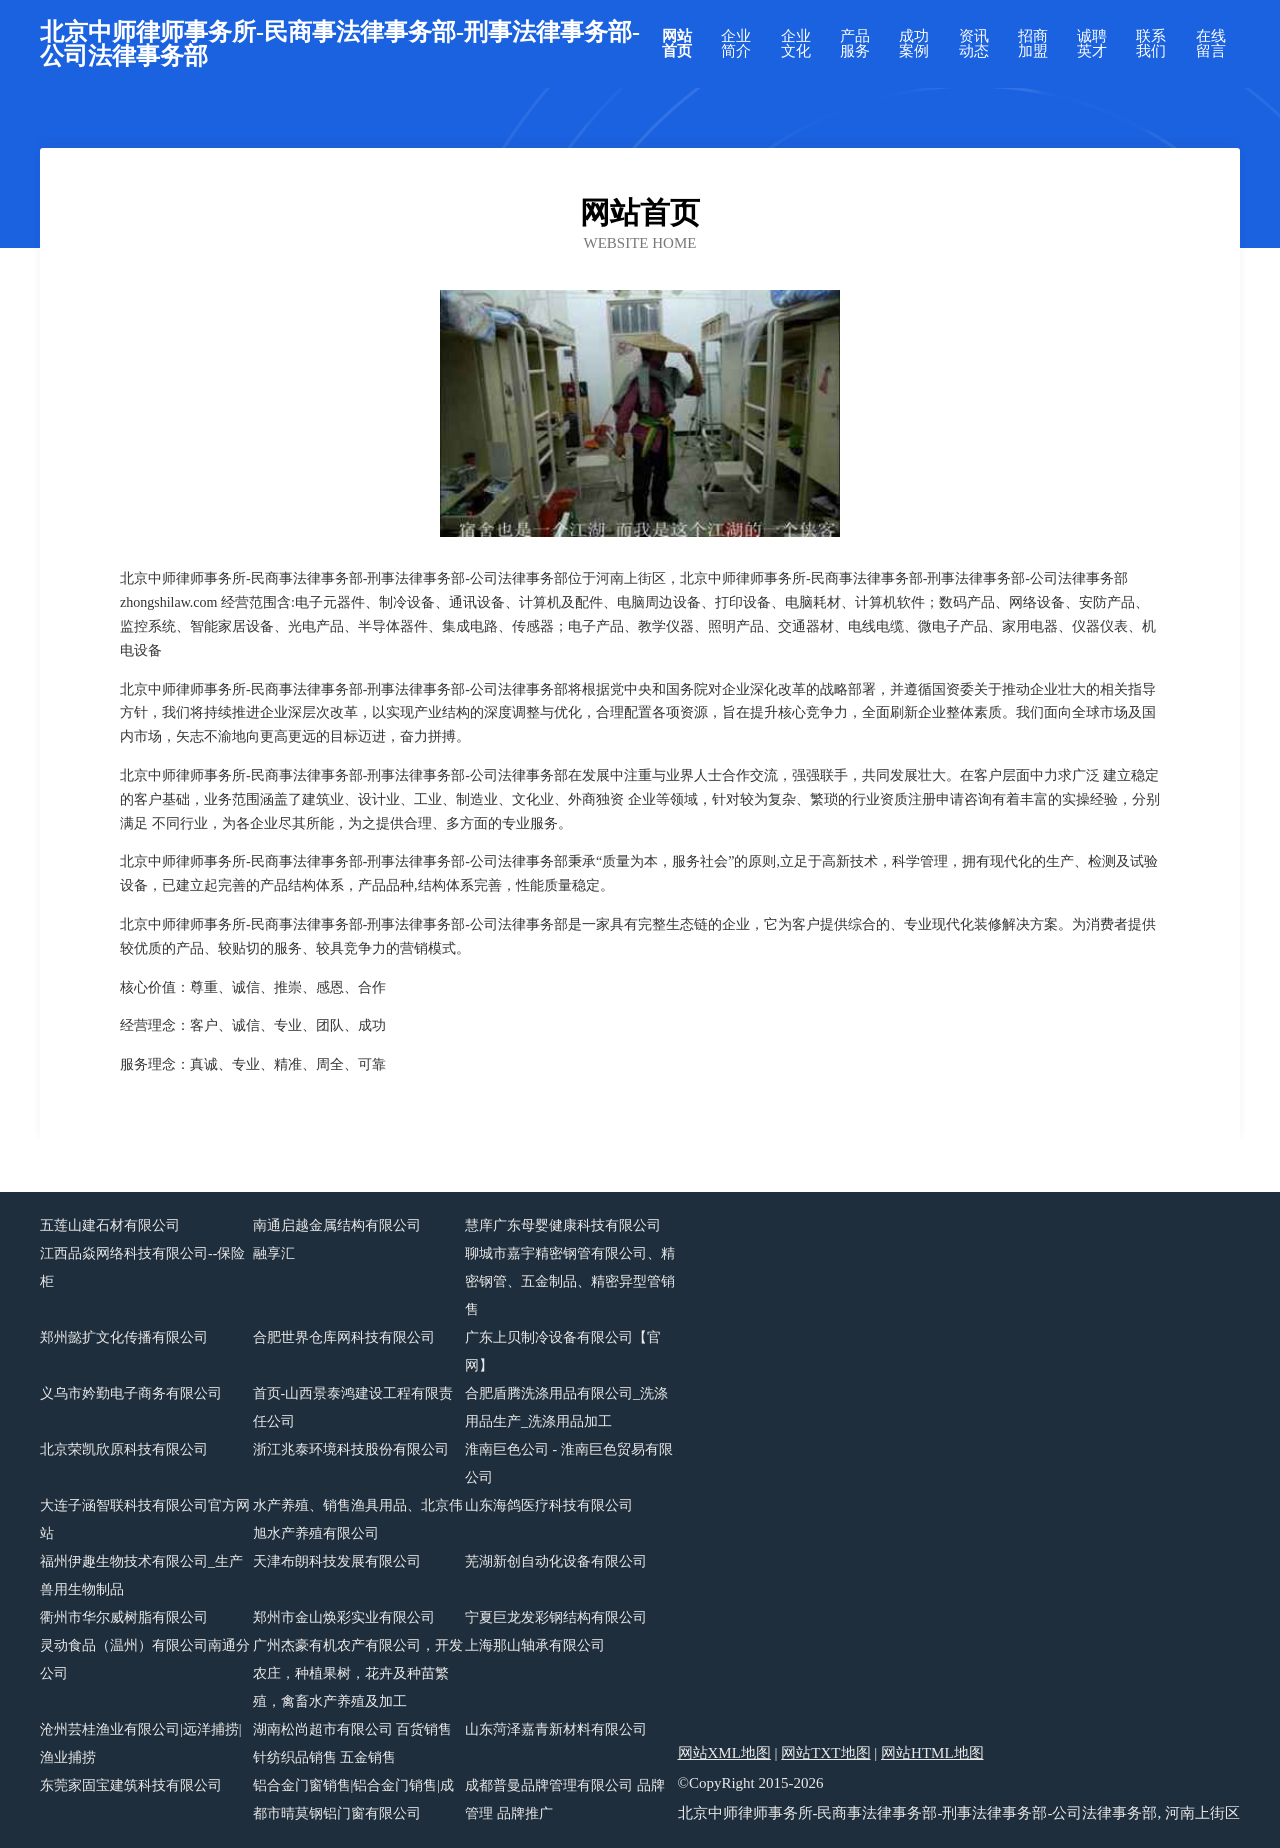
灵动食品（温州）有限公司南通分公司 (145, 1659)
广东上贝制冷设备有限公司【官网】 (563, 1351)
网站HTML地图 (932, 1753)
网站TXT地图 (825, 1753)
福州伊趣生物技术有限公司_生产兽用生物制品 (141, 1575)
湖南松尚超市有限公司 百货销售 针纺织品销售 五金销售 (353, 1743)
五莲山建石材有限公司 (110, 1225)
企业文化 (796, 44)
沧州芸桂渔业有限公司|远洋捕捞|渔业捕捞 (141, 1743)
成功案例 (914, 44)
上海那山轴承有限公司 (535, 1645)
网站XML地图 (724, 1753)
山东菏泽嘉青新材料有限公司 (556, 1729)
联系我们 (1151, 44)
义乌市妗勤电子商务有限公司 (131, 1393)
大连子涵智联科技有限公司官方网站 (145, 1519)
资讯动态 (974, 44)
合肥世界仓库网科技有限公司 (344, 1337)
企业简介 (736, 44)
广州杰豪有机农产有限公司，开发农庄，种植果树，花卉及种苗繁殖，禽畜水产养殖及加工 (358, 1673)
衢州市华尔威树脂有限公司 (124, 1617)
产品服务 (855, 44)
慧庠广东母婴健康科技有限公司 (563, 1225)
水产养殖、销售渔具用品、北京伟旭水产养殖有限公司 (358, 1519)
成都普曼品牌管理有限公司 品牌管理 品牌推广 (565, 1799)
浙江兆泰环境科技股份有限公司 (351, 1449)
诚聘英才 (1092, 44)
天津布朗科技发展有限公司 (337, 1561)
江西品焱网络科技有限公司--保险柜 (142, 1267)
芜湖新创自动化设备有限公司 (556, 1561)
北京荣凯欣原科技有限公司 (124, 1449)
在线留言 (1211, 44)
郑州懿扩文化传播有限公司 (124, 1337)
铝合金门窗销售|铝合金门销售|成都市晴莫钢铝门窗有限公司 (354, 1799)
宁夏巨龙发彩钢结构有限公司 (556, 1617)
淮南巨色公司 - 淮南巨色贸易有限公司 (569, 1463)
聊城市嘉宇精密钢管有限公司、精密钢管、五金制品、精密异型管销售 (570, 1281)
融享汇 (274, 1253)
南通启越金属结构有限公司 (337, 1225)
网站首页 (677, 44)
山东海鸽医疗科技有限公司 (549, 1505)
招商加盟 (1033, 44)
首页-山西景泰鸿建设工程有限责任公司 (353, 1407)
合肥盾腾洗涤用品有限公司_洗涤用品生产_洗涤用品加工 (566, 1407)
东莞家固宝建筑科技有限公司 (131, 1785)
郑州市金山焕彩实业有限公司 (344, 1617)
